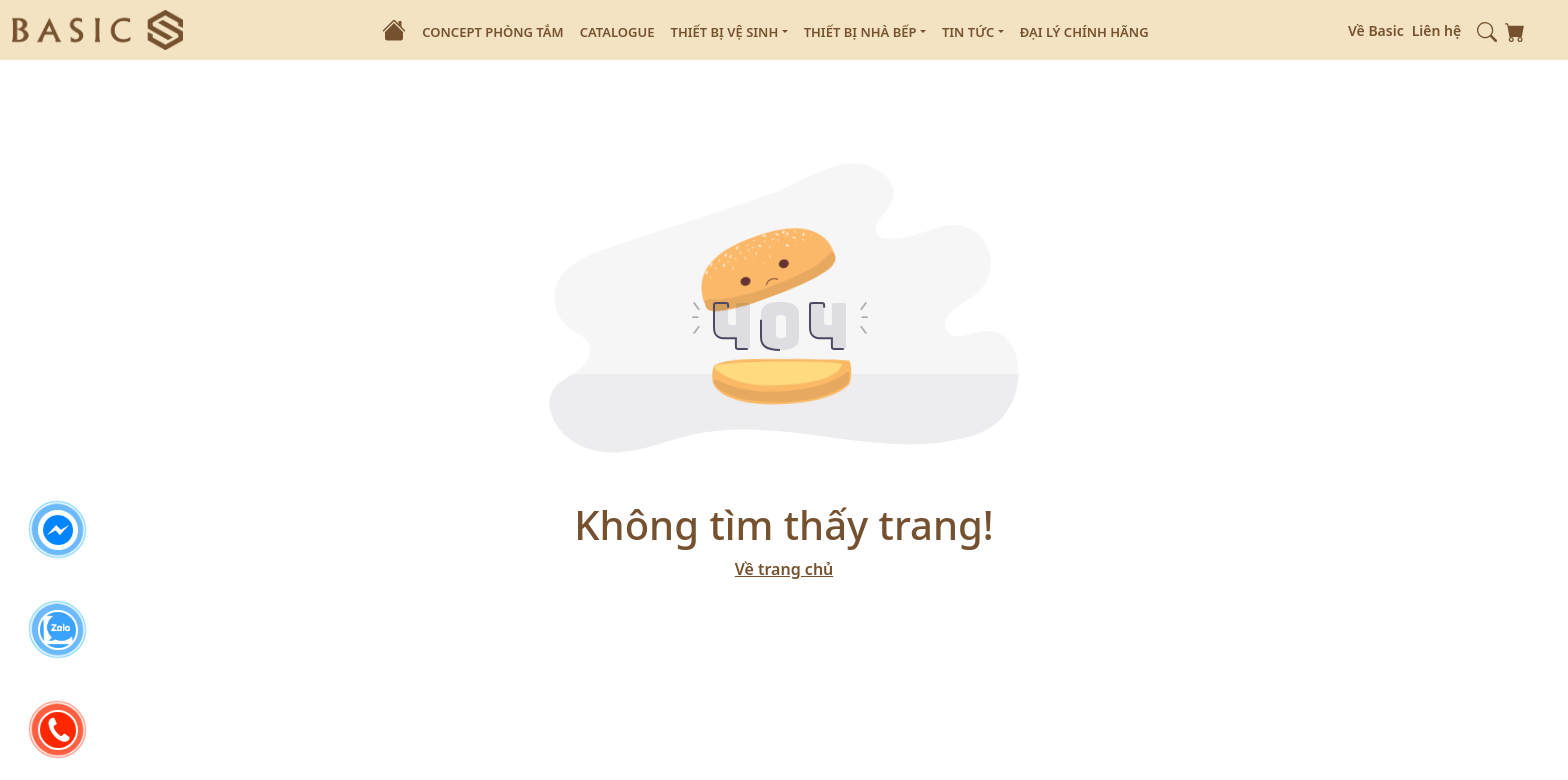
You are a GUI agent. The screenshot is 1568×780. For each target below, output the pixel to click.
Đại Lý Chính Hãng (1084, 32)
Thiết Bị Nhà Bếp (865, 33)
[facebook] (58, 530)
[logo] (97, 27)
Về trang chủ (784, 569)
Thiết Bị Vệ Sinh (728, 33)
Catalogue (617, 32)
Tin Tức (973, 33)
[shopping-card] (1515, 30)
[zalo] (58, 630)
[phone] (58, 730)
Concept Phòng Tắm (492, 32)
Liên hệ (1437, 30)
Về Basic (1376, 30)
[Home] (394, 30)
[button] (1487, 30)
